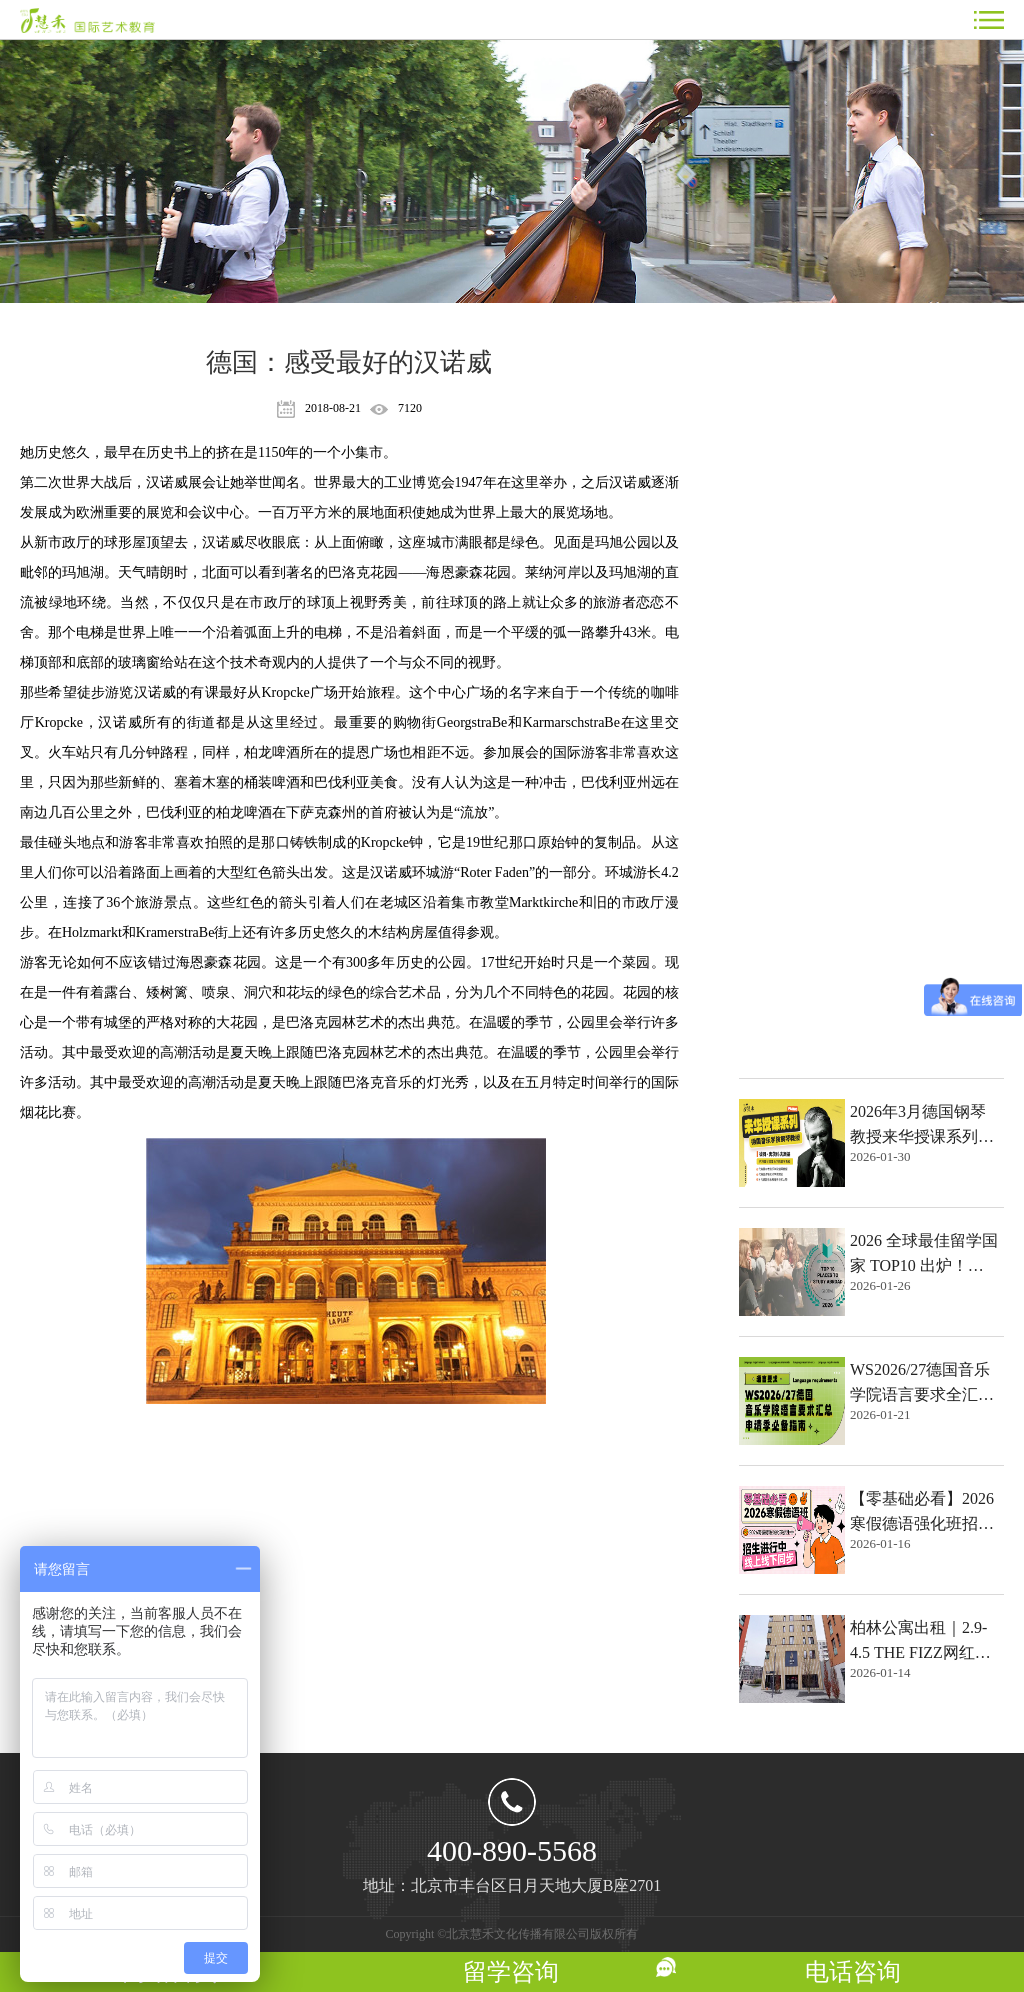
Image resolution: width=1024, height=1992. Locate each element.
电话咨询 (853, 1972)
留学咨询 (511, 1972)
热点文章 (783, 357)
